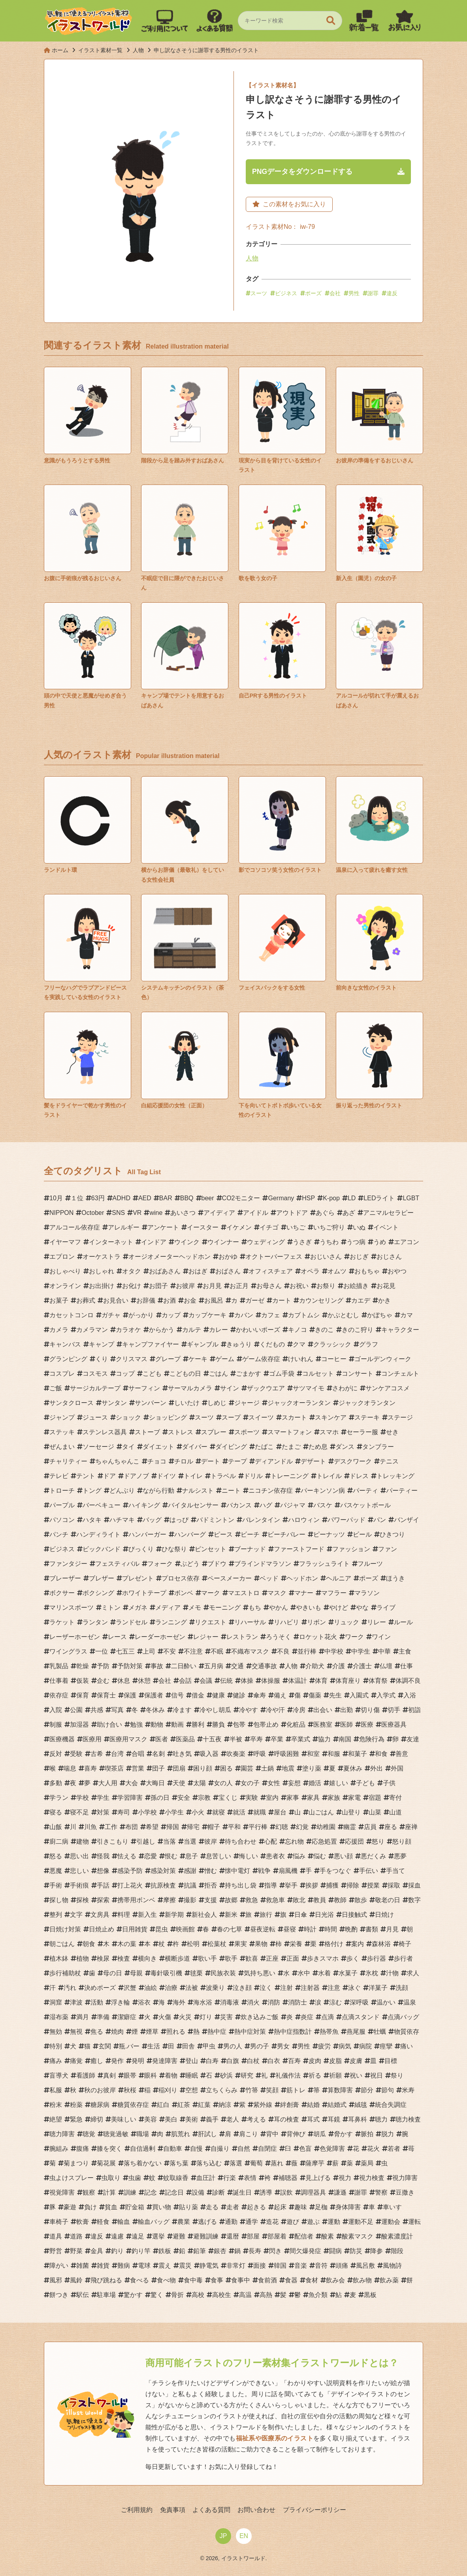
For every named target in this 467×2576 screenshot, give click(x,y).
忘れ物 (294, 1841)
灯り (206, 2017)
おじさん (389, 1256)
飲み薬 (389, 2280)
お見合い (115, 1300)
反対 (55, 1753)
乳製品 (58, 1666)
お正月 (239, 1285)
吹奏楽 (235, 1753)
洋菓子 (378, 1987)
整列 (55, 1914)
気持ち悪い (259, 1973)
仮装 (82, 1680)
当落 (169, 1841)
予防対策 (130, 1666)
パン (379, 1519)
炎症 (307, 2017)
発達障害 (164, 2060)
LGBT (411, 1198)
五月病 (213, 1666)
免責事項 (173, 2509)
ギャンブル (202, 1344)
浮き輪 (120, 2002)
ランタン (95, 1622)
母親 (136, 1973)
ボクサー (62, 1593)
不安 (169, 1651)
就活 (239, 1812)
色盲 (305, 2148)
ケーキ (197, 1359)
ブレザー (101, 1578)
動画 (177, 1724)
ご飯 (55, 1388)
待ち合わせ (240, 1841)
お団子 (158, 1285)
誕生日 (242, 2192)
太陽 (199, 1783)
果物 (261, 1943)
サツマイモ (308, 1388)
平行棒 (258, 1827)
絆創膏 (289, 2104)
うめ (379, 1242)
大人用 (107, 1783)
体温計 (297, 1680)
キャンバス (65, 1344)
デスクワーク (353, 1461)
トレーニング (290, 1476)
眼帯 (130, 2075)
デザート (313, 1461)
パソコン (62, 1519)
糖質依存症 (133, 2104)
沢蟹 (130, 1987)
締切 (96, 2119)
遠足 (138, 2236)
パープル (62, 1505)
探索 (103, 1900)
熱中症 (216, 2031)
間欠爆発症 (305, 2251)
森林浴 (381, 1943)
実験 (251, 1797)
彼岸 (210, 1841)
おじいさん (326, 1256)
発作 (117, 2060)
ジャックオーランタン (299, 1402)
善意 (401, 1753)
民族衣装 (223, 1973)
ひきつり (392, 1534)
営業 (138, 1768)
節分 (367, 2090)
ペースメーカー (229, 1578)
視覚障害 (62, 2192)
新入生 (147, 1914)
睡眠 (191, 2075)
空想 (191, 2090)
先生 (335, 1695)
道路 (76, 2236)
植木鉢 (58, 1958)
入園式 (359, 1695)
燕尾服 (355, 2031)
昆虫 (161, 1929)
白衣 (273, 2060)
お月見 (212, 1285)
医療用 (92, 1739)
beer (207, 1198)
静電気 (209, 2265)
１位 (77, 1198)
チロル (183, 1461)
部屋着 (276, 2236)
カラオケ (128, 1329)
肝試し (207, 2134)
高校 (198, 2294)
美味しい (123, 2119)
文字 (76, 1914)
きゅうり (239, 1344)
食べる (139, 2280)
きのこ (324, 1329)
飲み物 (362, 2280)
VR (137, 1212)
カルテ (191, 1329)
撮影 (190, 1900)
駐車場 (106, 2294)
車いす (392, 2207)
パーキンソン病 (323, 1490)
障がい (58, 2265)
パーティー (402, 1490)
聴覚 (89, 2134)
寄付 (395, 1797)
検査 (123, 1958)
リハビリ (286, 1622)
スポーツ (247, 1432)
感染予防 (130, 1870)
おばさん (228, 1271)
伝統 (226, 1680)
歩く (352, 1958)
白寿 (212, 2060)
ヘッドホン (302, 1578)
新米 (231, 1914)
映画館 (185, 1929)
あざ (349, 1212)
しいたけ (187, 1402)
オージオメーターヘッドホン (169, 1256)
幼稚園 (325, 1827)
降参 (376, 2251)
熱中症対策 (250, 2031)
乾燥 (82, 1666)
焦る (96, 2031)
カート (281, 1300)
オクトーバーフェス (273, 1256)
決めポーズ (100, 1987)
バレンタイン (261, 1519)
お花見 (386, 1285)
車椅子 (58, 2221)
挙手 (291, 1885)
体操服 (270, 1680)
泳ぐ (354, 1987)
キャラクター (400, 1329)
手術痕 (79, 1885)
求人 (413, 1973)
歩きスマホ (323, 1958)
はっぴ (178, 1519)
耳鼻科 (357, 2119)
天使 (179, 1783)
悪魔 (55, 1870)
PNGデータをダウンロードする (302, 171)
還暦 (232, 2236)
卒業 (277, 1739)
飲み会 (335, 2280)
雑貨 (103, 2265)
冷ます (182, 1710)
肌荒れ (180, 2134)
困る (226, 1768)
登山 (191, 2060)
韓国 (280, 2265)
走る (212, 2207)
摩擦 (169, 1900)
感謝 (190, 1870)
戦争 (264, 1870)
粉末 (55, 2104)
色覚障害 (332, 2148)
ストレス (180, 1432)
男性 (354, 293)
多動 (55, 1783)
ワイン (381, 1636)
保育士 (106, 1695)
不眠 (217, 1651)
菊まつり (76, 2163)
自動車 (172, 2148)
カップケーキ (207, 1315)
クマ (299, 1344)
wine (155, 1212)
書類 (371, 1929)
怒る (55, 1856)
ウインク (187, 1242)
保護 (130, 1695)
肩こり (248, 2134)
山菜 (375, 1812)
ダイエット (158, 1446)
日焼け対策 (65, 1929)
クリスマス (131, 1359)
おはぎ (197, 1271)
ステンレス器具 (105, 1432)
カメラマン (92, 1329)
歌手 (231, 1958)
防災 (356, 2251)
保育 (82, 1695)
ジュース (95, 1417)
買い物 (161, 2207)
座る (390, 1827)
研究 (247, 2075)
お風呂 (213, 1300)
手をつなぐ (335, 1870)
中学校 (333, 1651)
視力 (345, 2177)
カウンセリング (321, 1300)
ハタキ (92, 1519)
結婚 (313, 2104)
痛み (55, 2060)
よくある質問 (211, 2509)
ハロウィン (304, 1519)
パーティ (365, 1490)
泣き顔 (242, 1987)
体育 (321, 1680)
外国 (397, 1768)
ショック (128, 1417)
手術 (55, 1885)
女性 (273, 1783)
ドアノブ (136, 1476)
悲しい (79, 1870)
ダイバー (194, 1446)
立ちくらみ (221, 2090)
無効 (55, 2031)
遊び (292, 2221)
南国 (345, 1739)
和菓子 (357, 1753)
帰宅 (193, 1827)
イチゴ (269, 1227)
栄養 (296, 1943)
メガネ (137, 1607)
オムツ (337, 1271)
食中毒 (193, 2280)
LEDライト (379, 1198)
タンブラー (378, 1446)
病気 (345, 2046)
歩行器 (376, 1958)
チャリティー (68, 1461)
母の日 (112, 1973)
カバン (243, 1315)
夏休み (352, 1768)
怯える (126, 1856)
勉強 (136, 1724)
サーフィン (144, 1388)
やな (362, 1607)
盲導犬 (58, 2075)
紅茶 (183, 2104)
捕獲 (332, 1885)
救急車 (275, 1900)
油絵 (150, 1987)
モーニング (225, 1607)
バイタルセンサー (193, 1505)
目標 (390, 2060)
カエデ (360, 1300)
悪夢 (400, 1856)
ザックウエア (266, 1388)
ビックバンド (102, 1549)
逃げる (207, 2221)
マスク (276, 1593)
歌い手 (207, 1958)
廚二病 (58, 1841)
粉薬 (76, 2104)
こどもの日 (185, 1373)
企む (103, 1680)
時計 (310, 1929)
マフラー (333, 1593)
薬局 (367, 2163)
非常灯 (235, 2265)
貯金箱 (134, 2207)
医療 (367, 1724)
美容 (150, 2119)
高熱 (266, 2294)
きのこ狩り (357, 1329)
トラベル (223, 1476)
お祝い (299, 1285)
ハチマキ (122, 1519)
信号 (177, 1695)
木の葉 (126, 1943)
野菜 (76, 2251)
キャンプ (101, 1344)
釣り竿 (141, 2251)
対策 (103, 1812)
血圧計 (205, 2177)
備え (280, 1695)
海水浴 (202, 2002)
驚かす (133, 2294)
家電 (354, 1797)
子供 (389, 1783)
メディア (168, 1607)
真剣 (109, 2075)
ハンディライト (98, 1534)
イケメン (239, 1227)
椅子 (405, 1943)
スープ (231, 1417)
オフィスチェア (271, 1271)
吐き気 (182, 1753)
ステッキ (62, 1432)
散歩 (360, 1900)
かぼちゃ (379, 1315)
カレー (218, 1329)
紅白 (163, 2104)
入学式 (386, 1695)
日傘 (300, 1914)
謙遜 (340, 2192)
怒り (378, 1841)
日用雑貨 (134, 1929)
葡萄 (256, 2163)
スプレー (213, 1432)
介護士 (362, 1666)
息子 (191, 1856)
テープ (237, 1461)
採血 (414, 1885)
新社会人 (204, 1914)
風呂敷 (365, 2265)
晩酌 (351, 1929)
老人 (232, 2119)
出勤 (346, 1710)
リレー (376, 1622)
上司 (149, 1651)
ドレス (359, 1476)
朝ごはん (62, 1943)
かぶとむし (343, 1315)
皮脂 (335, 2060)
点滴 (327, 2017)
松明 (193, 1943)
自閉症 (267, 2148)
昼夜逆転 (262, 1929)
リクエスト (210, 1622)
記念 (150, 2192)
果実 (240, 1943)
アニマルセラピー (388, 1212)
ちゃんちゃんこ (117, 1461)
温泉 (409, 2002)
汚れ (70, 1987)
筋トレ (295, 2090)
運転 (414, 2221)
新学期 (174, 1914)
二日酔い (183, 1666)
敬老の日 (387, 1900)
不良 (283, 1651)
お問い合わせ (256, 2509)
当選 (190, 1841)
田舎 (188, 2046)
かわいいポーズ (258, 1329)
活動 (96, 2002)
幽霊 (349, 1827)
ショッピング (168, 1417)
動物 (157, 1724)
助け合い (109, 1724)
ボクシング (98, 1593)
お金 (190, 1300)
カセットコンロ (71, 1315)
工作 (111, 1827)
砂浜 (226, 2075)
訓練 (130, 2192)
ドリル (253, 1476)
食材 (311, 2280)
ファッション (351, 1549)
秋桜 (130, 2090)
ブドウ (216, 1563)
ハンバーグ (190, 1534)
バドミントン (215, 1519)
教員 (319, 1900)
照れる (175, 2031)
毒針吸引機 (166, 1973)
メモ (194, 1607)
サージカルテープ (95, 1388)
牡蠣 (379, 2031)
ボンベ (183, 1593)
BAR (165, 1198)
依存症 (58, 1695)
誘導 (266, 2192)
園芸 (247, 1768)
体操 (247, 1680)
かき (384, 1300)
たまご (291, 1446)
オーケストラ (102, 1256)
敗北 (299, 1900)
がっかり (141, 1315)
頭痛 (341, 2265)
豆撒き (404, 2192)
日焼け (384, 1914)
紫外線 (262, 2104)
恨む (171, 1856)
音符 (321, 2265)
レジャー (205, 1636)
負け (90, 2207)
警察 (381, 2192)
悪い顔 (343, 1856)
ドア (109, 1476)
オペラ (310, 1271)
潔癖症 (126, 2017)
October (92, 1212)
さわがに (345, 1388)
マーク (210, 1593)
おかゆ (227, 1256)
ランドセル (131, 1622)
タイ (128, 1446)
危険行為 (371, 1739)
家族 (334, 1797)
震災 (185, 2265)
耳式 (313, 2119)
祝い (356, 2075)
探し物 (58, 1900)
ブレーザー (65, 1578)
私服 (55, 2090)
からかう (161, 1329)
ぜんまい (62, 1446)
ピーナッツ (329, 1534)
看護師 (85, 2075)
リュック (346, 1622)
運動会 (390, 2221)
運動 (334, 2221)
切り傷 (370, 1710)
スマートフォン (289, 1432)
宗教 (204, 1797)
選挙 (158, 2236)
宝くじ (227, 1797)
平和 (234, 1827)
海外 (179, 2002)
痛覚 (76, 2060)
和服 (334, 1753)
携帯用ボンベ (136, 1900)
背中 (272, 2134)
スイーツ (261, 1417)
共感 (96, 1710)
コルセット (318, 1373)
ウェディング (266, 1242)
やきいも (308, 1607)
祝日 (376, 2075)
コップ (125, 1373)
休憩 (144, 1680)
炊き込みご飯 (260, 2017)
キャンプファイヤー (150, 1344)
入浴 (409, 1695)
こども (152, 1373)
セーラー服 (362, 1432)
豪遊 (70, 2207)
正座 (272, 1958)
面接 (259, 2265)
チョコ (156, 1461)
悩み (299, 1856)
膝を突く (109, 2148)
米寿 (408, 2090)
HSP (308, 1198)
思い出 (79, 1856)
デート (210, 1461)
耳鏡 (334, 2119)
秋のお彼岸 (100, 2090)
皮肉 (315, 2060)
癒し (96, 2060)
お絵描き (356, 1285)
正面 (292, 1958)
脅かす (343, 2134)
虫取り (111, 2177)
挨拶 (311, 1885)
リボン (316, 1622)
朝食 (89, 1943)
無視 (76, 2031)
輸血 (123, 2221)
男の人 (232, 2046)
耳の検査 (286, 2119)
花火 (373, 2148)
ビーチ (250, 1534)
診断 (218, 2192)
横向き (147, 1958)
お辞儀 (145, 1300)
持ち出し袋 (240, 1885)
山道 (395, 1812)
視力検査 (371, 2177)
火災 (185, 2017)
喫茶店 (114, 1768)
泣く (266, 1987)
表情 (250, 2177)
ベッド (269, 1578)
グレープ (168, 1359)
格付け (333, 1943)
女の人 (223, 1783)
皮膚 (356, 2060)
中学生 (360, 1651)
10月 (56, 1198)
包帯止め (266, 1724)
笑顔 (272, 2090)
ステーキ (367, 1417)
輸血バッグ (153, 2221)
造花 (272, 2221)
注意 (334, 1987)
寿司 (123, 1812)
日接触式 (354, 1914)
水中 (304, 1973)
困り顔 (202, 1768)
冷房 (299, 1710)
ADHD (121, 1198)
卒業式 (300, 1739)
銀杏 (220, 2251)
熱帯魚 (329, 2031)
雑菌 (82, 2265)
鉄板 (164, 2251)
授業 (373, 1885)
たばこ (264, 1446)
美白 (171, 2119)
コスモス (95, 1373)
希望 (152, 1827)
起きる (256, 2207)
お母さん (269, 1285)
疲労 (324, 2046)
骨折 (177, 2294)
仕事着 (58, 1680)
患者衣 (275, 1856)
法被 (191, 1987)
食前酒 (267, 2280)
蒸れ (277, 2163)
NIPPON (61, 1212)
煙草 (152, 2031)
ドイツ (166, 1476)
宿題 (375, 1797)
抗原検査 (163, 1885)
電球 (144, 2265)
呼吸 (259, 1753)
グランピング (68, 1359)
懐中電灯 (237, 1870)
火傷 (164, 2017)
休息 (123, 1680)
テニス (389, 1461)
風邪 (55, 2280)
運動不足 (360, 2221)
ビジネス (286, 293)
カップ (171, 1315)
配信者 (303, 2236)
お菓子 (58, 1300)
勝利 (198, 1724)
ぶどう (190, 1563)
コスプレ (62, 1373)
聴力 (381, 2119)
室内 (272, 1797)
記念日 (174, 2192)
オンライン (65, 1285)
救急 (251, 1900)
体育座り (348, 1680)
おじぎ (359, 1256)
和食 (381, 1753)
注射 (286, 1987)
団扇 (179, 1768)
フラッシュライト (324, 1563)
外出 (376, 1768)
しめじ (216, 1402)
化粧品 (295, 1724)
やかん (278, 1607)
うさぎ (302, 1242)
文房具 (99, 1914)
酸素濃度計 (397, 2236)
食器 (291, 2280)
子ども (365, 1783)
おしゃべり (65, 1271)
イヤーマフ (65, 1242)
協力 (324, 1739)
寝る (55, 1812)
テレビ (58, 1476)
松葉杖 (216, 1943)
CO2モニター (241, 1198)
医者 (161, 1739)
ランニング (171, 1622)
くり (101, 1359)
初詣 (414, 1710)
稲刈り (167, 2090)
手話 (103, 1885)
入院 (55, 1710)
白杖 (253, 2060)
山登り (351, 1812)
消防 (273, 2002)
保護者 (153, 1695)
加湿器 (79, 1724)
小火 (198, 1812)
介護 (338, 1666)
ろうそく (278, 1636)
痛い (406, 2046)
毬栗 (196, 1973)
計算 (109, 2192)
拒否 (210, 1885)
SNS (118, 1212)
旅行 (266, 1914)
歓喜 (251, 1958)
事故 (157, 1666)
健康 (218, 1695)
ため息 (318, 1446)
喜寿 (90, 1768)
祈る (315, 2075)
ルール (403, 1622)
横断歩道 (177, 1958)
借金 (198, 1695)
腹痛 (82, 2148)
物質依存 (406, 2031)
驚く (157, 2294)
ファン (387, 1549)
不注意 (193, 1651)
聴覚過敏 (115, 2134)
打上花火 (130, 1885)
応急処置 (324, 1841)
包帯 (239, 1724)
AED (144, 1198)
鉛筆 (199, 2251)
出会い (322, 1710)
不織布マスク (250, 1651)
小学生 (174, 1812)
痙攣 (386, 2046)
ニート (231, 1490)
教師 (340, 1900)
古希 (96, 1753)
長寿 (255, 2251)
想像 (103, 1870)
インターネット (111, 1242)
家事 (292, 1797)
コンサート (357, 1373)
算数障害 (340, 2090)
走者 (232, 2207)
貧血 (111, 2207)
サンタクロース (71, 1402)
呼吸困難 (286, 1753)
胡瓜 (319, 2134)
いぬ (359, 1227)
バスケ (322, 1505)
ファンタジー (68, 1563)
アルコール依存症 (74, 1227)
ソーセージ (98, 1446)
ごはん (218, 1373)
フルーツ (370, 1563)
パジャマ (292, 1505)
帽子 (213, 1827)
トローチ (62, 1490)
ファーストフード (299, 1549)
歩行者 (403, 1958)
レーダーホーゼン (160, 1636)
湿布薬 (58, 2017)
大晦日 (155, 1783)
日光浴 (324, 1914)
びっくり (141, 1549)
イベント (386, 1227)
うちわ (329, 1242)
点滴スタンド (361, 2017)
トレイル (329, 1476)
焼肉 (117, 2031)
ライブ (386, 1607)
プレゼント (138, 1578)
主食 (405, 1651)
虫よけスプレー (71, 2177)
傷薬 (315, 1695)
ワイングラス (68, 1651)
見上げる (318, 2177)
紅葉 (204, 2104)
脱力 (387, 2134)
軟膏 (82, 2221)
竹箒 (251, 2090)
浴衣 (144, 2002)
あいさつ (183, 1212)
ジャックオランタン (367, 1402)
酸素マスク (357, 2236)
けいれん (300, 1359)
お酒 (169, 1300)
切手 (394, 1710)
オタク (131, 1271)
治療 (171, 1987)
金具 (96, 2251)
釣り (117, 2251)
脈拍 (367, 2134)
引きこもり (112, 1841)
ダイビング (231, 1446)
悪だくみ (373, 1856)
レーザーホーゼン (74, 1636)
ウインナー (223, 1242)
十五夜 (212, 1739)
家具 (313, 1797)
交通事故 (264, 1666)
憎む (210, 1870)
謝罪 (372, 293)
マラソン (367, 1593)
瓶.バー (129, 2046)
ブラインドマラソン (262, 1563)
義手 (212, 2119)
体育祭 (378, 1680)
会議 (206, 1680)
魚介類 (318, 2294)
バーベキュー (102, 1505)
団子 (158, 1768)
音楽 (300, 2265)
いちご (295, 1227)
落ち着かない (143, 2163)
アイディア (219, 1212)
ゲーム (224, 1359)
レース (117, 1636)
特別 (55, 2046)
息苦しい (218, 1856)
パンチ (58, 1534)
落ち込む (209, 2163)
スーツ (258, 293)
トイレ (193, 1476)
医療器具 (394, 1724)
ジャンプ (62, 1417)
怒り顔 (401, 1841)
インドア (153, 1242)
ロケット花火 (318, 1636)
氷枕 (371, 1973)
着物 (171, 2075)
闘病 (335, 2251)
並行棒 (307, 1651)
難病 (123, 2265)
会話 (185, 1680)
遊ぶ (313, 2221)
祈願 (335, 2075)
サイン (229, 1388)
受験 (76, 1753)
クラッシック (332, 1344)
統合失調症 (391, 2104)
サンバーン (150, 1402)
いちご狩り (329, 1227)
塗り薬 (311, 1768)
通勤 (231, 2221)
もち (255, 1607)
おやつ (397, 1271)
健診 (239, 1695)
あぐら (325, 1212)
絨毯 (360, 2104)
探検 (82, 1900)
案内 (357, 1943)
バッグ (152, 1519)
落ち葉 (178, 2163)
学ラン (58, 1797)
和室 (313, 1753)
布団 (131, 1827)
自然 (243, 2148)
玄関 (104, 2046)
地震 (288, 1768)
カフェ (270, 1315)
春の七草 (229, 1929)
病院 (365, 2046)
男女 (283, 2046)
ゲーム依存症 (261, 1359)
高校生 (221, 2294)
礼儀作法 (288, 2075)
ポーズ (313, 293)
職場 (142, 2134)
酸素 (327, 2236)
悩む (319, 1856)
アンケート (163, 1227)
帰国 (172, 1827)
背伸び (295, 2134)
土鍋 (267, 1768)
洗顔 (401, 1987)
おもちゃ (367, 1271)
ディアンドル (274, 1461)
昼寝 (289, 1929)
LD (352, 1198)
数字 (414, 1900)
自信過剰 (142, 2148)
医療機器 (62, 1739)
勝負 (218, 1724)
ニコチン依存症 (271, 1490)
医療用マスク (128, 1739)
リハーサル (250, 1622)
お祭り (325, 1285)
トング (92, 1490)
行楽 (229, 2177)
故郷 (231, 1900)
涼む (335, 2002)
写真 (117, 1710)
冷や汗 (275, 1710)
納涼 (224, 2104)
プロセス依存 (181, 1578)
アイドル (255, 1212)
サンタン (114, 1402)
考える (256, 2119)
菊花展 (106, 2163)
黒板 (370, 2294)
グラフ (368, 1344)
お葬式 (85, 1300)
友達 (413, 1739)
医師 (346, 1724)
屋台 (280, 1812)
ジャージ (247, 1402)
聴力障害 (62, 2134)
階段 (397, 2251)
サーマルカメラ (190, 1388)
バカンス (239, 1505)
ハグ (266, 1505)
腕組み (58, 2148)
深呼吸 (359, 2002)
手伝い (368, 1870)
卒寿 (256, 1739)
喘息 (70, 1768)
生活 (153, 2046)
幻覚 (302, 1827)
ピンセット (210, 1549)
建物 (82, 1841)
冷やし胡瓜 (215, 1710)
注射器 (310, 1987)
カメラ (58, 1329)
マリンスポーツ (71, 1607)
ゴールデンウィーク (382, 1359)
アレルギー (123, 1227)
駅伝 (82, 2294)
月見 (392, 1929)
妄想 (294, 1783)
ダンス (344, 1446)
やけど (338, 1607)
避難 (179, 2236)
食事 (217, 2280)
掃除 (352, 1885)
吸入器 (209, 1753)
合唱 (138, 1753)
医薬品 (185, 1739)
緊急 (76, 2119)
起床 (280, 2207)
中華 (384, 1651)
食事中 (240, 2280)
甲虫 (209, 2046)
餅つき (58, 2294)
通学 (251, 2221)
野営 (55, 2251)
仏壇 (386, 1666)
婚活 (315, 1783)
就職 (259, 1812)
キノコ (297, 1329)
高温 (245, 2294)
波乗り (215, 1987)
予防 (103, 1666)
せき (392, 1432)
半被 (236, 1739)
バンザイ (406, 1519)
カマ (406, 1315)
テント (85, 1476)
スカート (294, 1417)
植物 (82, 1958)
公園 (76, 1710)
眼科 (150, 2075)
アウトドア (292, 1212)
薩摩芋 (314, 2163)
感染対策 (163, 1870)
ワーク (354, 1636)
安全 (183, 1797)
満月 (82, 2017)
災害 (226, 2017)
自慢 (196, 2148)
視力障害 (405, 2177)
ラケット (62, 1622)
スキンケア (330, 1417)
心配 (270, 1841)
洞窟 (55, 2002)
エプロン (62, 1256)
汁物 (392, 1973)
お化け (131, 1285)
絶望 (55, 2119)
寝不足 (79, 1812)
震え (164, 2265)
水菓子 (348, 1973)
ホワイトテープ (144, 1593)
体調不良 (408, 1680)
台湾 (117, 1753)
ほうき (395, 1578)
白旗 (232, 2060)
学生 (103, 1797)
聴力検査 (408, 2119)
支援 (210, 1900)
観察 (89, 2192)
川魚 (90, 1827)
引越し (145, 1841)
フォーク (160, 1563)
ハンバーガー (147, 1534)
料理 (123, 1914)
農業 (183, 2221)
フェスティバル (117, 1563)
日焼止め (101, 1929)
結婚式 (337, 2104)
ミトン (111, 1607)
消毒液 (229, 2002)
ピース (223, 1534)
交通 (237, 1666)
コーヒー (333, 1359)
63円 (98, 1198)
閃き (275, 2251)
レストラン (242, 1636)
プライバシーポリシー (312, 2509)
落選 (236, 2163)
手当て (395, 1870)
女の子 (250, 1783)
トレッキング (395, 1476)
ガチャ (111, 1315)
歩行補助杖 (65, 1973)
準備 (103, 2017)
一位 (101, 1651)
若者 (394, 2148)
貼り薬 (188, 2207)
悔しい (248, 1856)
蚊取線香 (175, 2177)
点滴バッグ (403, 2017)
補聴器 (288, 2177)
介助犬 (314, 1666)
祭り (397, 2075)
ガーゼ (254, 1300)
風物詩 (392, 2265)
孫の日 (160, 1797)
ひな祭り (174, 1549)
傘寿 (259, 1695)
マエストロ (244, 1593)
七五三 (125, 1651)
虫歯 (134, 2177)
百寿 (294, 2060)
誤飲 (286, 2192)
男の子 (259, 2046)
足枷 (321, 2207)
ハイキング (144, 1505)
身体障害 (348, 2207)
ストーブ (147, 1432)
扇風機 (288, 1870)
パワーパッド (346, 1519)
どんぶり (122, 1490)
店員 (370, 1827)
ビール (362, 1534)
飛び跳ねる (106, 2280)
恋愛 (150, 1856)
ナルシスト (198, 1490)
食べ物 (166, 2280)
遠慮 (117, 2236)
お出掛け (101, 1285)
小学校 (147, 1812)
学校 (82, 1797)
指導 (270, 1885)
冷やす (248, 1710)
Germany (281, 1198)
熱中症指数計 (293, 2031)
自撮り (220, 2148)
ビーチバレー (286, 1534)
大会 (131, 1783)
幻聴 (281, 1827)
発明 (138, 2060)
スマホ (329, 1432)
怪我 (103, 1856)
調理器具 (313, 2192)
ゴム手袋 (281, 1373)
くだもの (272, 1344)
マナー (303, 1593)
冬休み (155, 1710)
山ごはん (321, 1812)
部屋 (253, 2236)
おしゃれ (101, 1271)
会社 (335, 293)
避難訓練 (205, 2236)
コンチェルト (400, 1373)
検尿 (103, 1958)
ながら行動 (158, 1490)
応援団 (354, 1841)
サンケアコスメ (387, 1388)
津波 (76, 2002)
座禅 (411, 1827)
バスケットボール (365, 1505)
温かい (386, 2002)
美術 (191, 2119)
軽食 (103, 2221)
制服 (55, 1724)
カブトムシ (304, 1315)
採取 (394, 1885)
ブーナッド (250, 1549)
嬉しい (338, 1783)
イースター (202, 1227)
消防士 (297, 2002)
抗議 (190, 1885)
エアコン (406, 1242)
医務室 (322, 1724)
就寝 (218, 1812)
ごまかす (248, 1373)
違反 (391, 293)
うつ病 (355, 1242)
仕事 (406, 1666)
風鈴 (76, 2280)
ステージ (400, 1417)
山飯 (55, 1827)
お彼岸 (185, 1285)
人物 (252, 258)
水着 (324, 1973)
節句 (387, 2090)
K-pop (331, 1198)
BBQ (187, 1198)
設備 (198, 2192)
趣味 (300, 2207)
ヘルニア (338, 1578)
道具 (55, 2236)
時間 (330, 1929)
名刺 (158, 1753)
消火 (253, 2002)
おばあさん (165, 1271)
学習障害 (130, 1797)
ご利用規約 (138, 2509)
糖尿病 (99, 2104)
